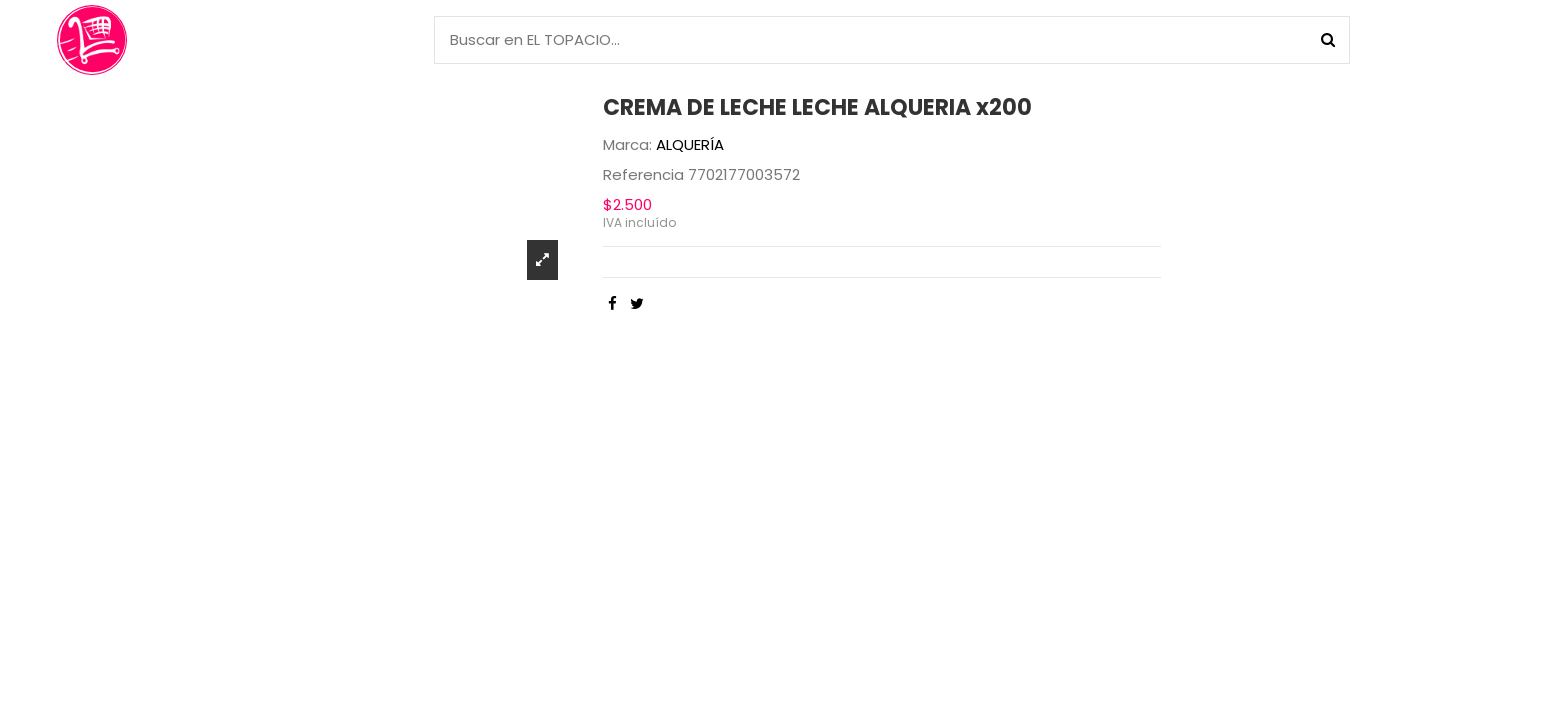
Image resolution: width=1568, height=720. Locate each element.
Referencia (643, 174)
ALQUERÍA (690, 144)
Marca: (627, 144)
